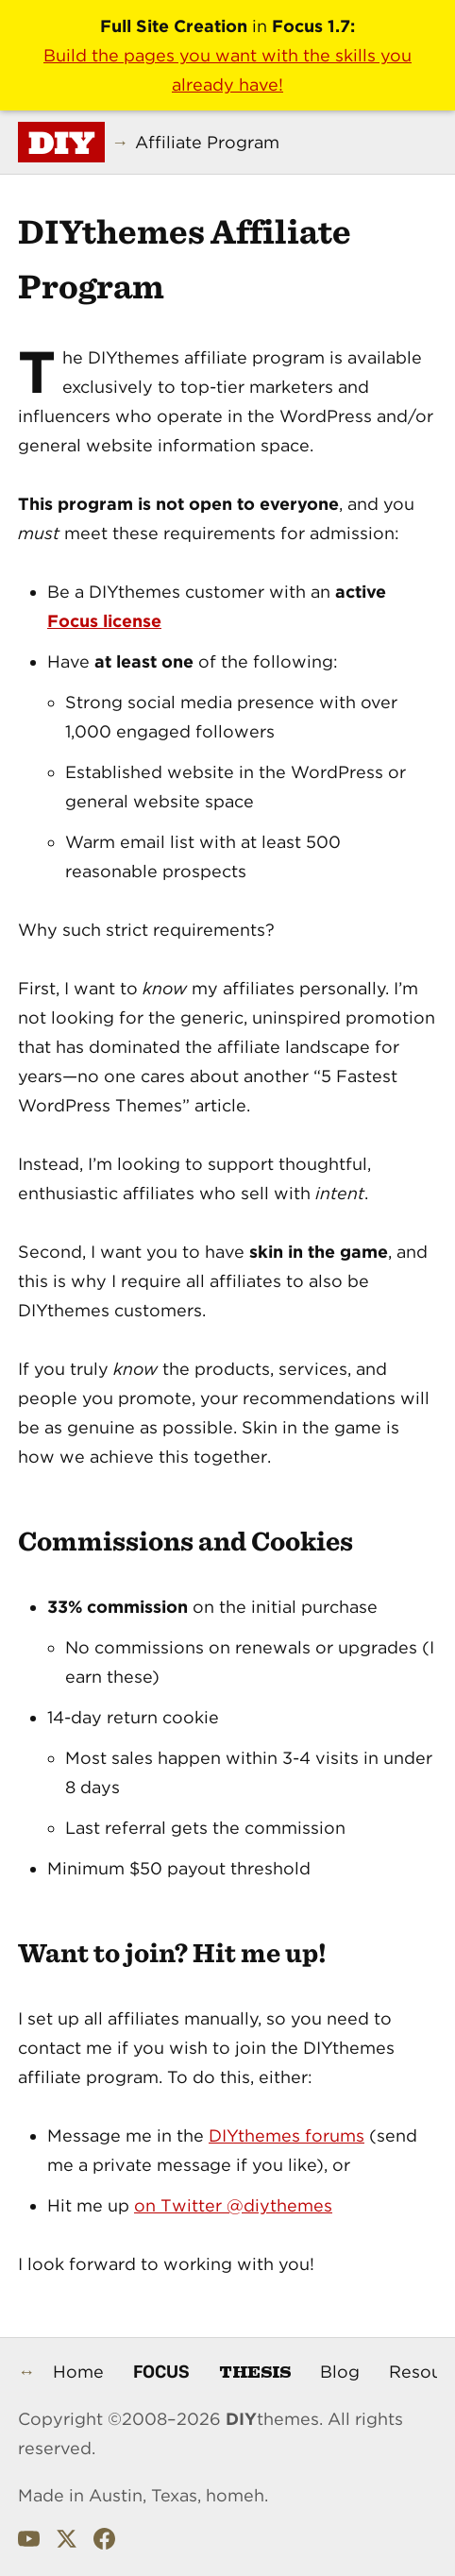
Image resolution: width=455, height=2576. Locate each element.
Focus (161, 2371)
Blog (340, 2371)
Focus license (104, 621)
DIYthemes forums (286, 2135)
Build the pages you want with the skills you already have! (227, 69)
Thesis (255, 2370)
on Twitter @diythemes (233, 2205)
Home (78, 2371)
